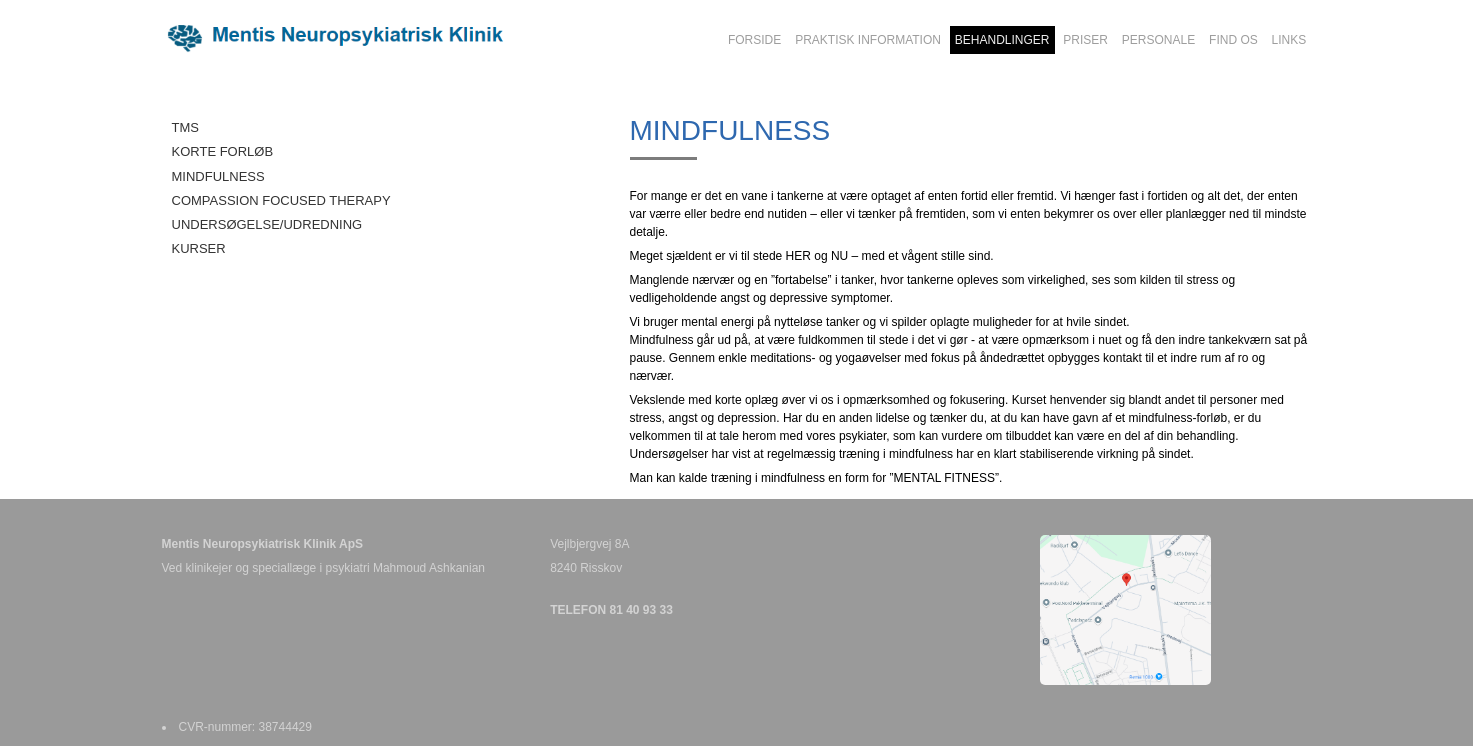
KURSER (199, 248)
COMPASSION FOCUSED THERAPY (281, 200)
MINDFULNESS (218, 176)
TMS (185, 127)
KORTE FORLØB (223, 151)
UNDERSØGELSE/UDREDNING (267, 224)
